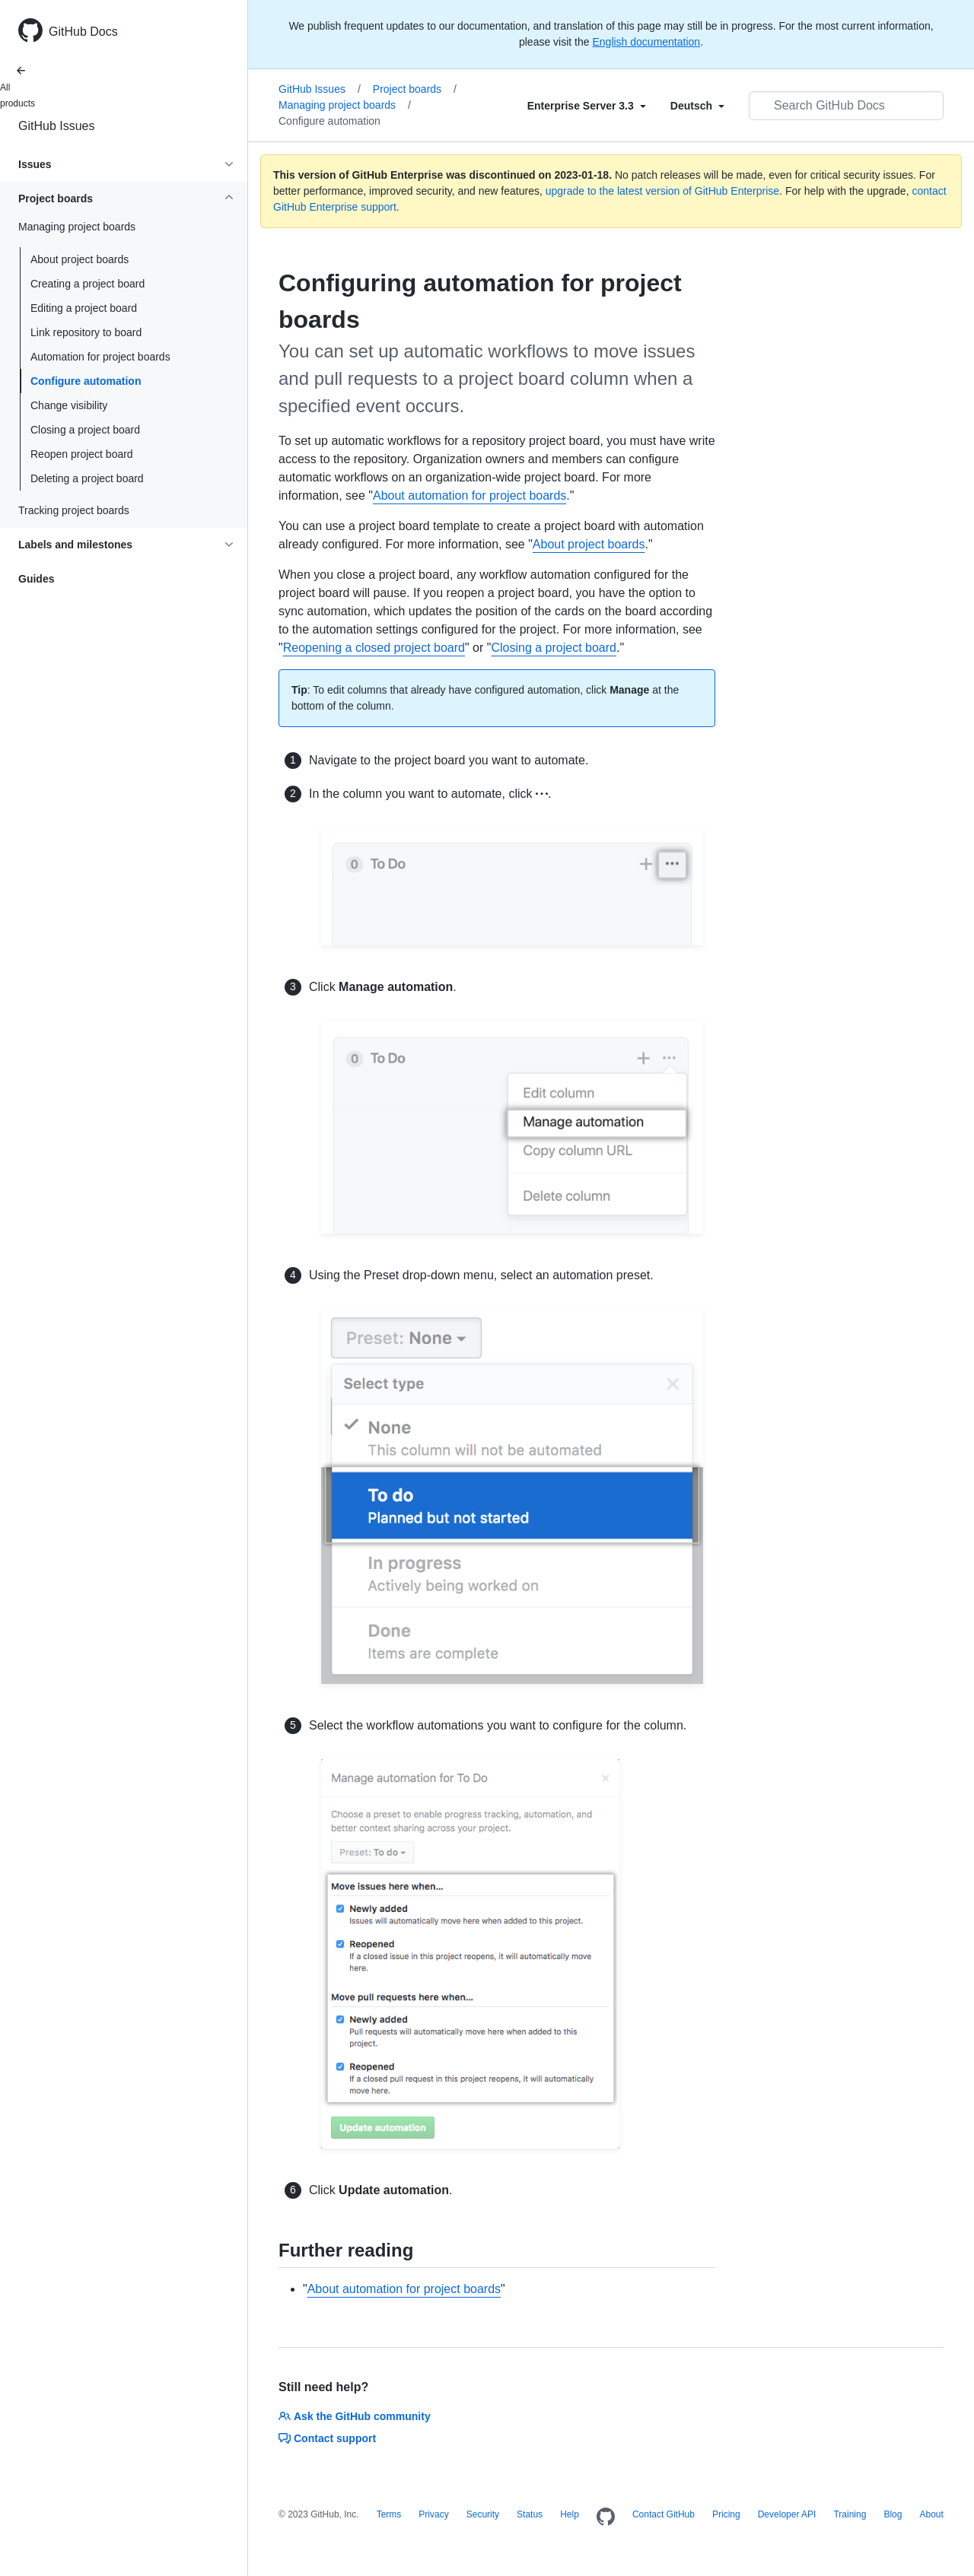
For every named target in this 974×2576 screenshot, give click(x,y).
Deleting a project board (87, 478)
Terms (389, 2514)
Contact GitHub (663, 2514)
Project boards (415, 89)
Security (482, 2514)
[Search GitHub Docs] (846, 105)
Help (569, 2514)
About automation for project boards (469, 495)
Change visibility (68, 405)
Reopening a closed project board (374, 647)
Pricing (726, 2514)
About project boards (79, 259)
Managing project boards (345, 105)
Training (849, 2514)
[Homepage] (606, 2517)
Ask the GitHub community (355, 2416)
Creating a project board (87, 284)
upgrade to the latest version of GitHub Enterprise (662, 191)
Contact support (327, 2438)
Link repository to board (86, 332)
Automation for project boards (100, 357)
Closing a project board (85, 430)
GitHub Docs (83, 31)
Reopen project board (81, 454)
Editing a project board (83, 308)
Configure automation (85, 381)
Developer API (787, 2514)
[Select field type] (586, 106)
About (931, 2514)
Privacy (433, 2514)
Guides (36, 579)
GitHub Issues (56, 125)
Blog (892, 2514)
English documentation (646, 42)
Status (530, 2514)
